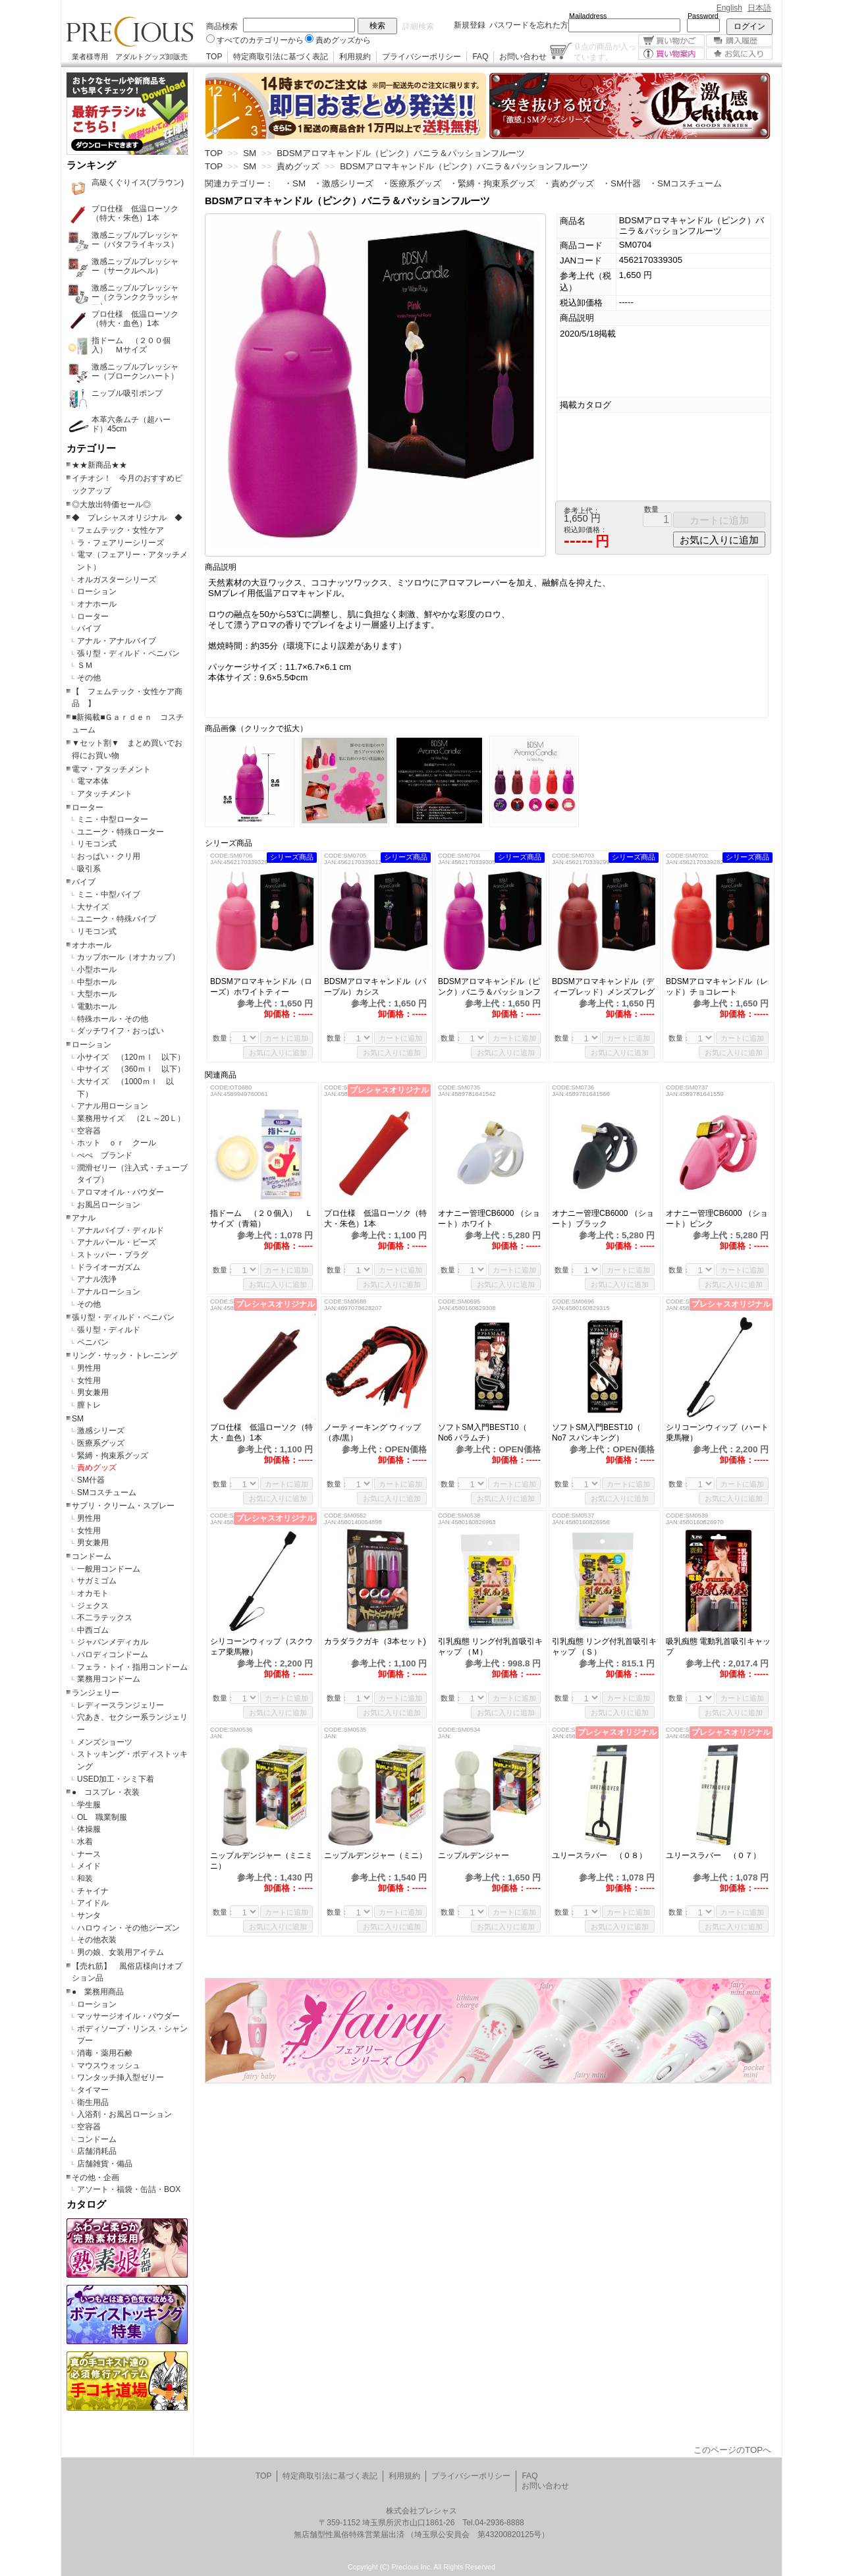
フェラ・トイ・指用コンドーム (132, 1667)
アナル (83, 1217)
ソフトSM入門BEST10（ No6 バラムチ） (482, 1432)
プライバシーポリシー (421, 56)
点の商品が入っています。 (605, 51)
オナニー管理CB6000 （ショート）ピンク (717, 1218)
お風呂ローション (108, 1204)
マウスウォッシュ (108, 2065)
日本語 (759, 8)
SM (78, 1418)
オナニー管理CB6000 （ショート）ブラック (603, 1218)
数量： (223, 1038)
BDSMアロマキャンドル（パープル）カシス (375, 987)
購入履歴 (739, 40)
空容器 (89, 1131)
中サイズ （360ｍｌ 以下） (131, 1069)
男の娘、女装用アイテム (120, 1952)
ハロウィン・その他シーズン (128, 1927)
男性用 (89, 1368)
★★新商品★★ (99, 465)
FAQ (480, 56)
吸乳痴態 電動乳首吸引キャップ (718, 1647)
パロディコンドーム (112, 1654)
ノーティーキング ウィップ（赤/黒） (372, 1432)
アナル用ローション (112, 1105)
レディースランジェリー (120, 1705)
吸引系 (89, 868)
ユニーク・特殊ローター (120, 831)
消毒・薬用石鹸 (104, 2053)
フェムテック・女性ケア (120, 530)
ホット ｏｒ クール (120, 1142)
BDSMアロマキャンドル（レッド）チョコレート (717, 987)
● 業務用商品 (98, 1991)
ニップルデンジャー (481, 1855)
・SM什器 (621, 183)
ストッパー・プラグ (112, 1254)
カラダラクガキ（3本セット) (376, 1641)
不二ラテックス (104, 1617)
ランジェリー (95, 1692)
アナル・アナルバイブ (116, 640)
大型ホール (97, 994)
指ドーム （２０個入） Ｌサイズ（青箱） (261, 1218)
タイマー (93, 2090)
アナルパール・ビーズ (116, 1242)
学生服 (89, 1804)
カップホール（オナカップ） (128, 957)
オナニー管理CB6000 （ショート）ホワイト (489, 1218)
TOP (214, 56)
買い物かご (671, 40)
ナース (89, 1854)
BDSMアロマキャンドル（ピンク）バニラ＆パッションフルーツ (489, 987)
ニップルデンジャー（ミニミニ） (261, 1861)
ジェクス (93, 1605)
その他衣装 (97, 1939)
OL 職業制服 (106, 1817)
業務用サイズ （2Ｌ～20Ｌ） (131, 1118)
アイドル (93, 1902)
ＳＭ (85, 665)
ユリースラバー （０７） (718, 1855)
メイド (89, 1866)
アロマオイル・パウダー (120, 1192)
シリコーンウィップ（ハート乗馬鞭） (717, 1432)
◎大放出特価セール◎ (111, 504)
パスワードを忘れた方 (528, 25)
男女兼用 (93, 1392)
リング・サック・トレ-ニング (124, 1355)
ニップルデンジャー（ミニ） (376, 1855)
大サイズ (93, 907)
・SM (295, 183)
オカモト (93, 1593)
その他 (89, 677)
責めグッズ (97, 1467)
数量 (651, 509)
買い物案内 (671, 53)
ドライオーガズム (108, 1267)
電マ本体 (93, 781)
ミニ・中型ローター (112, 819)
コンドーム (91, 1556)
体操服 (89, 1829)
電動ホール (97, 1006)
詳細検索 (418, 26)
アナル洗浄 (97, 1279)
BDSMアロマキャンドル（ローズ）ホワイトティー (261, 987)
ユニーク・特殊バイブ (116, 918)
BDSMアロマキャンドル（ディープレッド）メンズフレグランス (603, 987)
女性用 (89, 1380)
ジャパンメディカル (112, 1642)
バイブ (89, 628)
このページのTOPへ (732, 2450)
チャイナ (93, 1891)
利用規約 (355, 56)
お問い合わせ (523, 56)
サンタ (89, 1915)
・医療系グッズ (411, 183)
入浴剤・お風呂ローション (124, 2114)
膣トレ (89, 1405)
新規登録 (469, 25)
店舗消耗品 (97, 2151)
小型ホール (97, 969)
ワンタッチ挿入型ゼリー (120, 2077)
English (729, 8)
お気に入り (739, 53)
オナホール (97, 604)
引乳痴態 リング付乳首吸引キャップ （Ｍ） (490, 1647)
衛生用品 (93, 2102)
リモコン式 (97, 843)
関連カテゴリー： (239, 183)
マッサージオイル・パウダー (128, 2016)
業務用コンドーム (108, 1679)
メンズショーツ (104, 1742)
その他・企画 (95, 2177)
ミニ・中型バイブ (108, 894)
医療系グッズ (100, 1443)
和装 (85, 1878)
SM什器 (91, 1480)
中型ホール (97, 982)
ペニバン (93, 1342)
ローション (97, 591)
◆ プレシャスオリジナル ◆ (127, 517)
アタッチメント (104, 793)
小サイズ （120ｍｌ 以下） (131, 1057)
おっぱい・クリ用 (108, 856)
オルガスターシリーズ (116, 579)
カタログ (86, 2204)
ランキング (91, 165)
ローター (93, 616)
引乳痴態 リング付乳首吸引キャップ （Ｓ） (604, 1647)
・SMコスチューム (685, 183)
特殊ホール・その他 (112, 1019)
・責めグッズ (568, 183)
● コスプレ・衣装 (106, 1792)
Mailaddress (588, 16)
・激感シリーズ (343, 183)
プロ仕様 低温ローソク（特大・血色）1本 (261, 1432)
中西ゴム (93, 1630)
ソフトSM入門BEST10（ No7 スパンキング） (596, 1432)
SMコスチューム (106, 1492)
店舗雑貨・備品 (104, 2163)
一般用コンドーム (108, 1569)
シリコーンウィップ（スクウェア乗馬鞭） (261, 1647)
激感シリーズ (100, 1430)
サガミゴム (97, 1580)
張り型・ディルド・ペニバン (128, 653)
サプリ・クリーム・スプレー (123, 1505)
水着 (85, 1841)
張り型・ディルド (108, 1329)
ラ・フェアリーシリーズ (120, 542)
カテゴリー (91, 448)
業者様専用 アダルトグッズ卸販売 (130, 57)
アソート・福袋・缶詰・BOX (128, 2189)
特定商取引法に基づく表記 (280, 56)
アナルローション (108, 1291)
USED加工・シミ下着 (115, 1779)
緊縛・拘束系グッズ (112, 1455)
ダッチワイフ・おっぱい (120, 1030)
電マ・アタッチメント (111, 769)
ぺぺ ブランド (104, 1155)
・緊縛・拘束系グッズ (492, 183)
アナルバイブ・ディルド (120, 1230)
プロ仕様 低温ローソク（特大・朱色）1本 (375, 1218)
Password (703, 16)
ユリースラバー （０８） (599, 1855)
